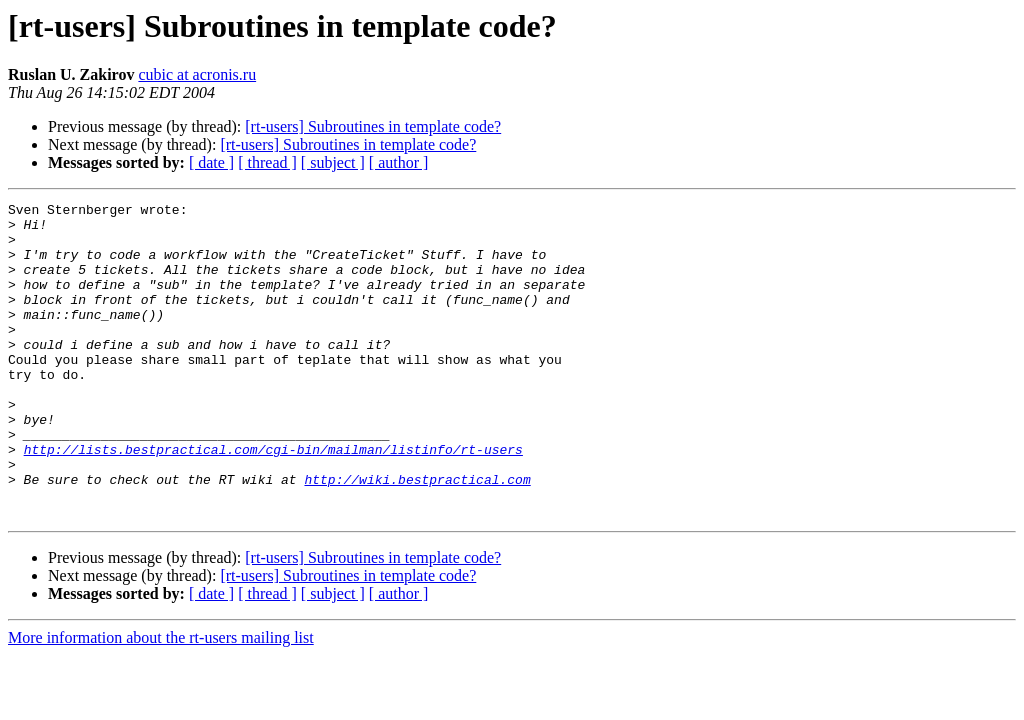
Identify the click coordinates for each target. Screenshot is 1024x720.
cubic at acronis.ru (197, 74)
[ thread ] (267, 162)
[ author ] (399, 162)
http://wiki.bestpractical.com (417, 536)
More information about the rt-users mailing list (161, 700)
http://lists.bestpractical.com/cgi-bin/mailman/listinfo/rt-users (273, 500)
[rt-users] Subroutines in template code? (373, 126)
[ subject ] (333, 162)
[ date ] (211, 162)
